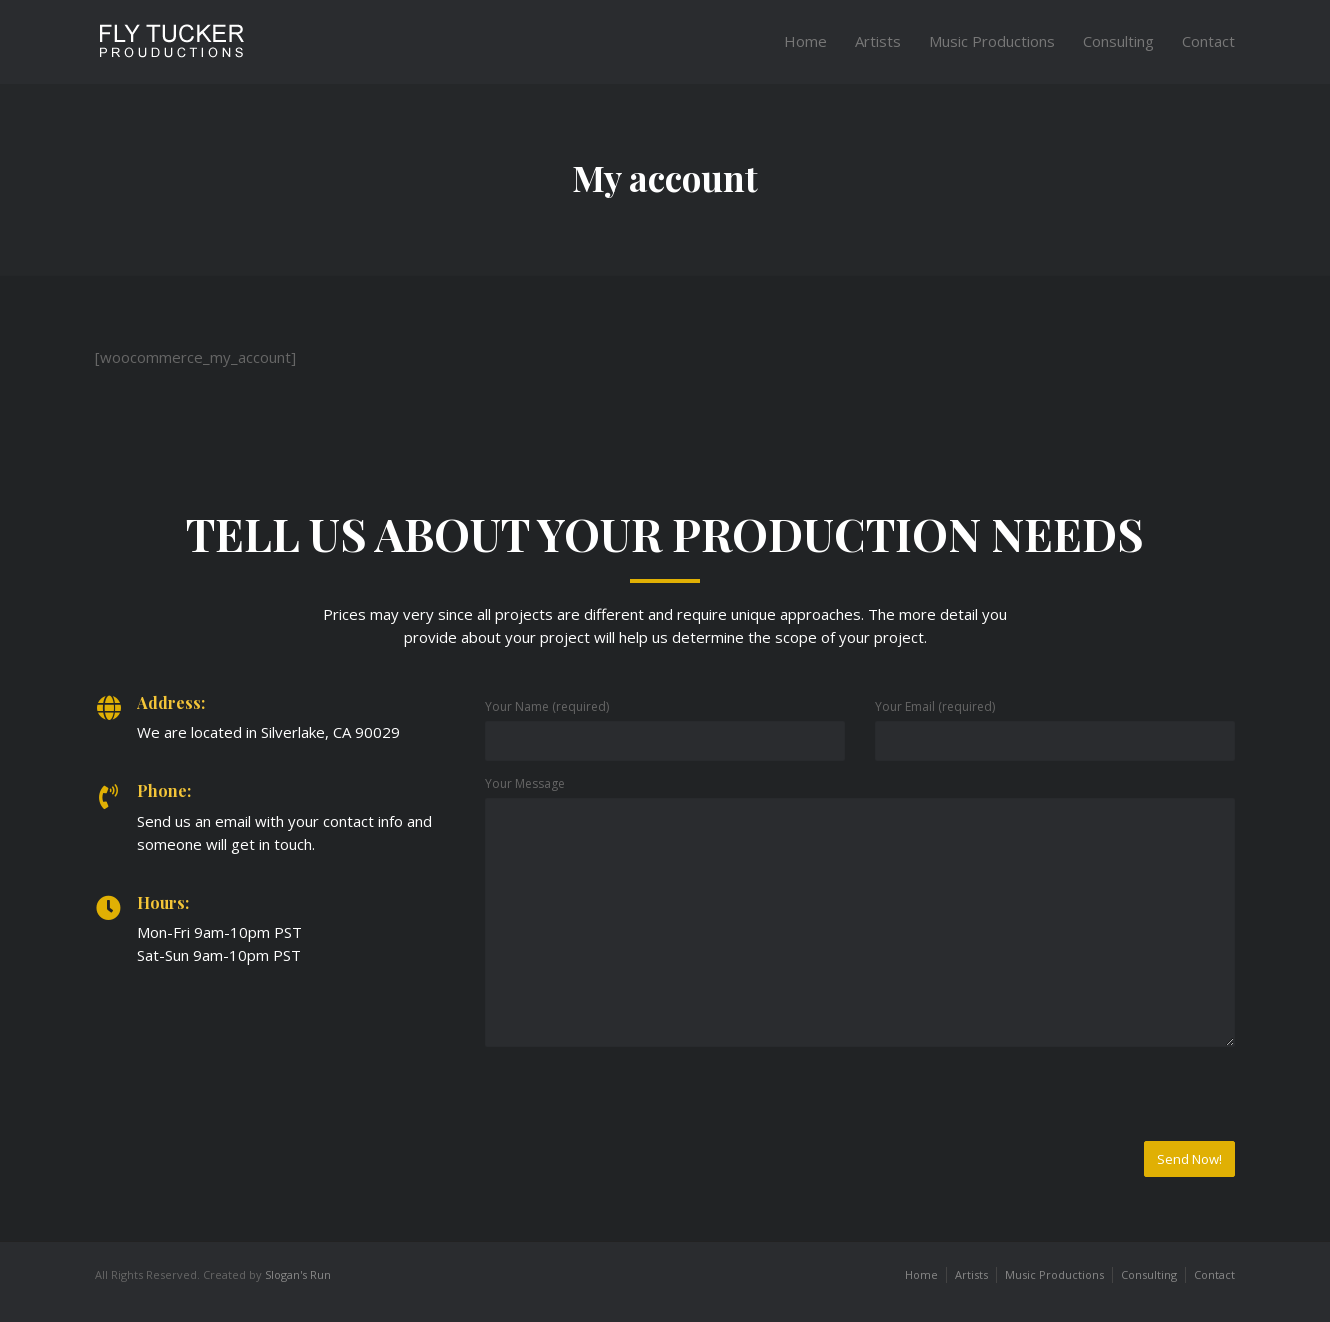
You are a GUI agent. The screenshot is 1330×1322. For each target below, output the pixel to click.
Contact (1208, 41)
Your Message (525, 783)
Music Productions (992, 41)
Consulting (1118, 41)
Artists (878, 41)
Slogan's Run (298, 1274)
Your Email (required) (935, 706)
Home (805, 41)
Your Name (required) (547, 706)
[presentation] (637, 1102)
